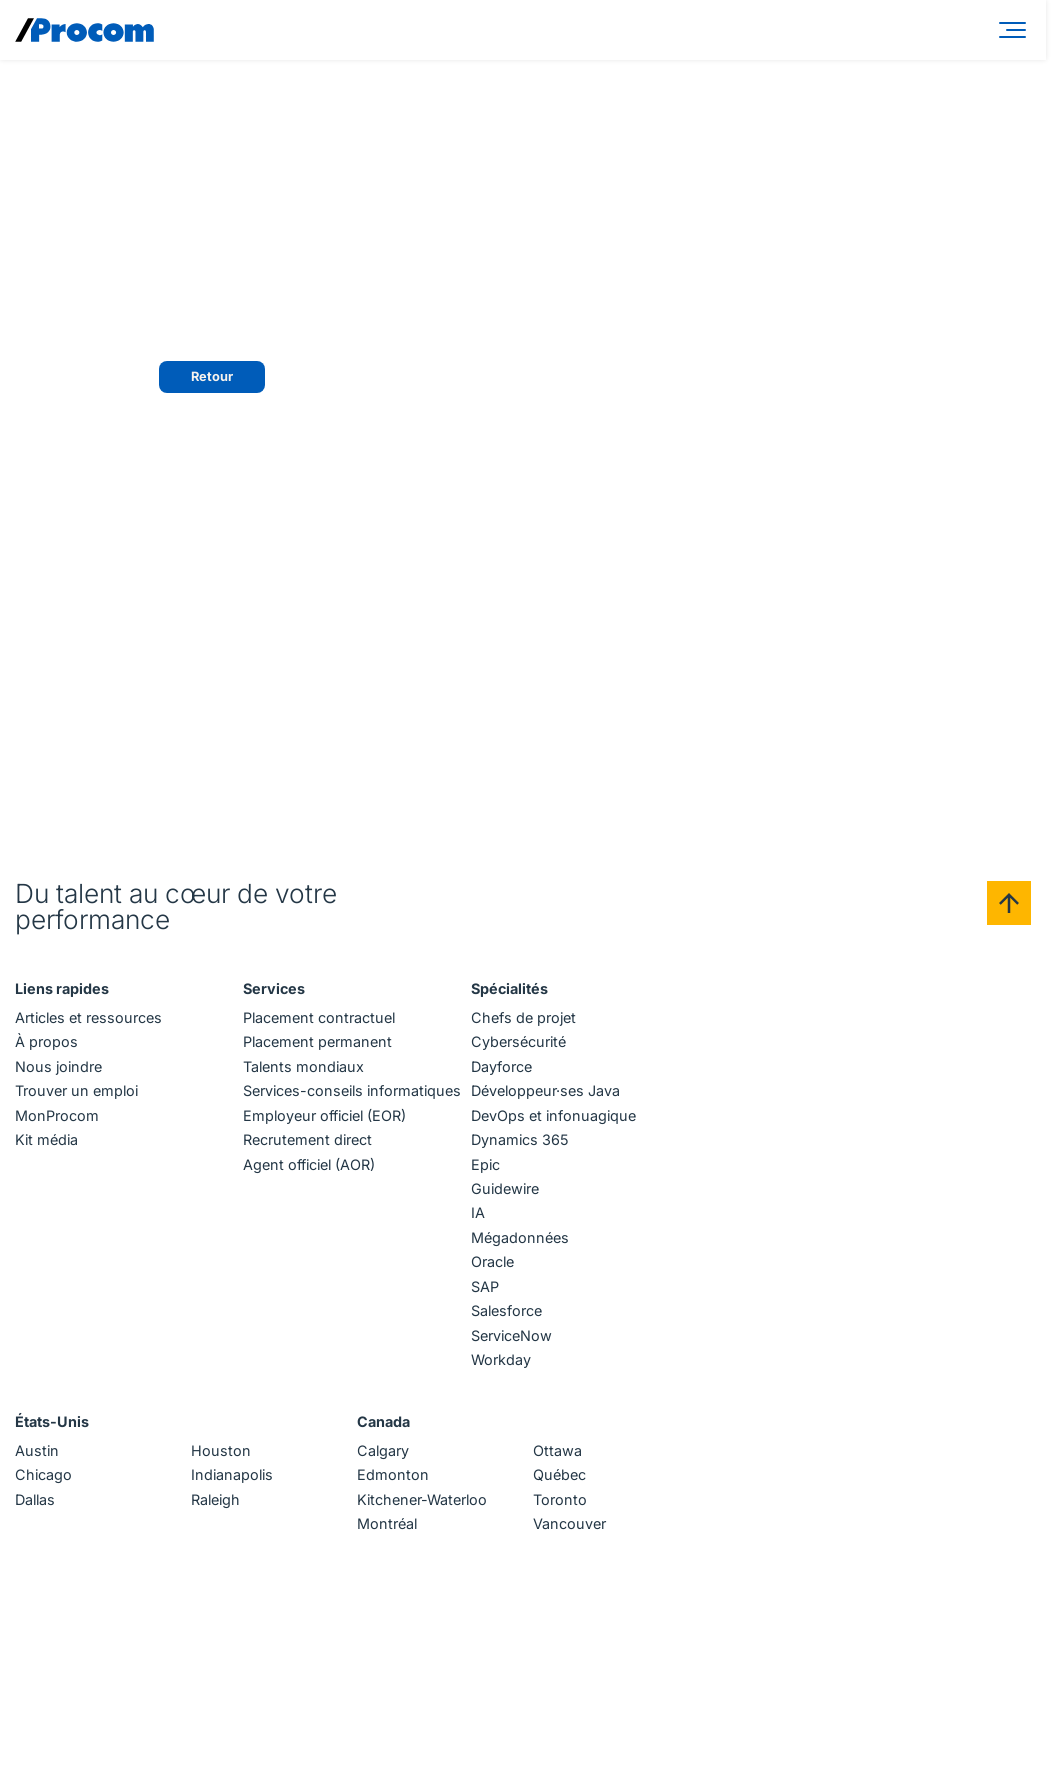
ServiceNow (511, 1335)
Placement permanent (317, 1041)
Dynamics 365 (520, 1139)
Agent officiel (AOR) (309, 1164)
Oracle (492, 1261)
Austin (37, 1450)
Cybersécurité (518, 1041)
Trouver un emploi (76, 1090)
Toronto (560, 1499)
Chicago (43, 1474)
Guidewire (505, 1188)
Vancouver (569, 1523)
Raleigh (215, 1499)
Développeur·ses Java (545, 1090)
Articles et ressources (88, 1017)
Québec (559, 1474)
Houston (221, 1450)
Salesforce (506, 1310)
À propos (46, 1041)
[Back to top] (1009, 903)
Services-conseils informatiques (352, 1090)
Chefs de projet (523, 1017)
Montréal (387, 1523)
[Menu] (1016, 30)
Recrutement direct (307, 1139)
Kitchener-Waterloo (422, 1499)
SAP (485, 1286)
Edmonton (393, 1474)
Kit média (46, 1139)
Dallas (35, 1499)
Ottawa (557, 1450)
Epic (485, 1164)
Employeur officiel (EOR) (324, 1115)
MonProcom (57, 1115)
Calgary (383, 1450)
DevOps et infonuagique (553, 1115)
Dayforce (501, 1066)
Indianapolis (232, 1474)
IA (478, 1212)
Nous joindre (58, 1066)
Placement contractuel (319, 1017)
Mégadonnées (520, 1237)
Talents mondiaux (303, 1066)
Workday (501, 1359)
